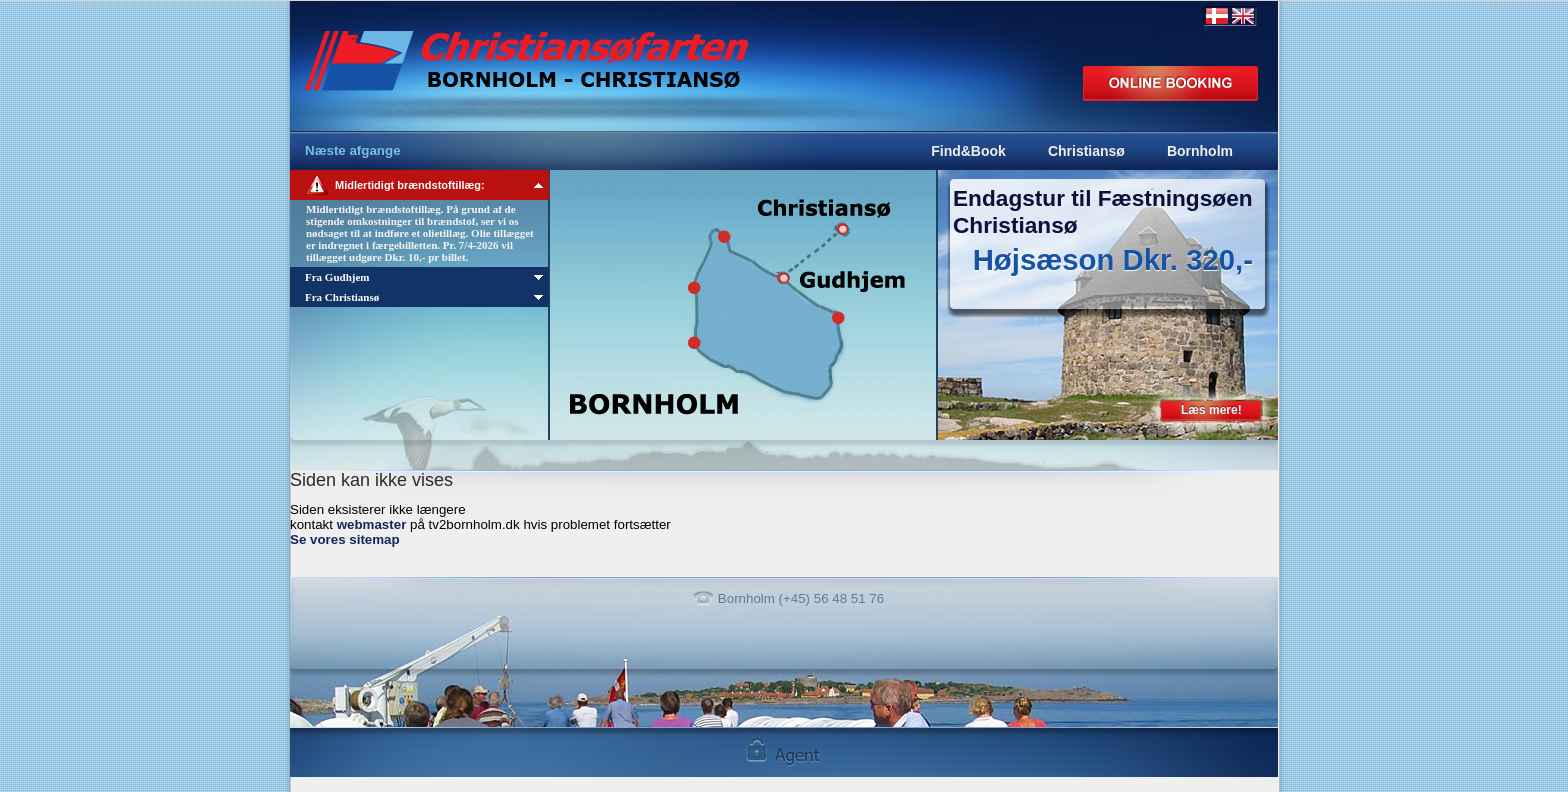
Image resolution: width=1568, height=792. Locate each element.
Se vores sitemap (345, 539)
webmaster (372, 524)
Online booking (1170, 83)
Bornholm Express (577, 51)
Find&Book (968, 151)
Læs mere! (1211, 410)
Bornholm (1200, 151)
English (1243, 16)
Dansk (1217, 16)
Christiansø (1086, 151)
